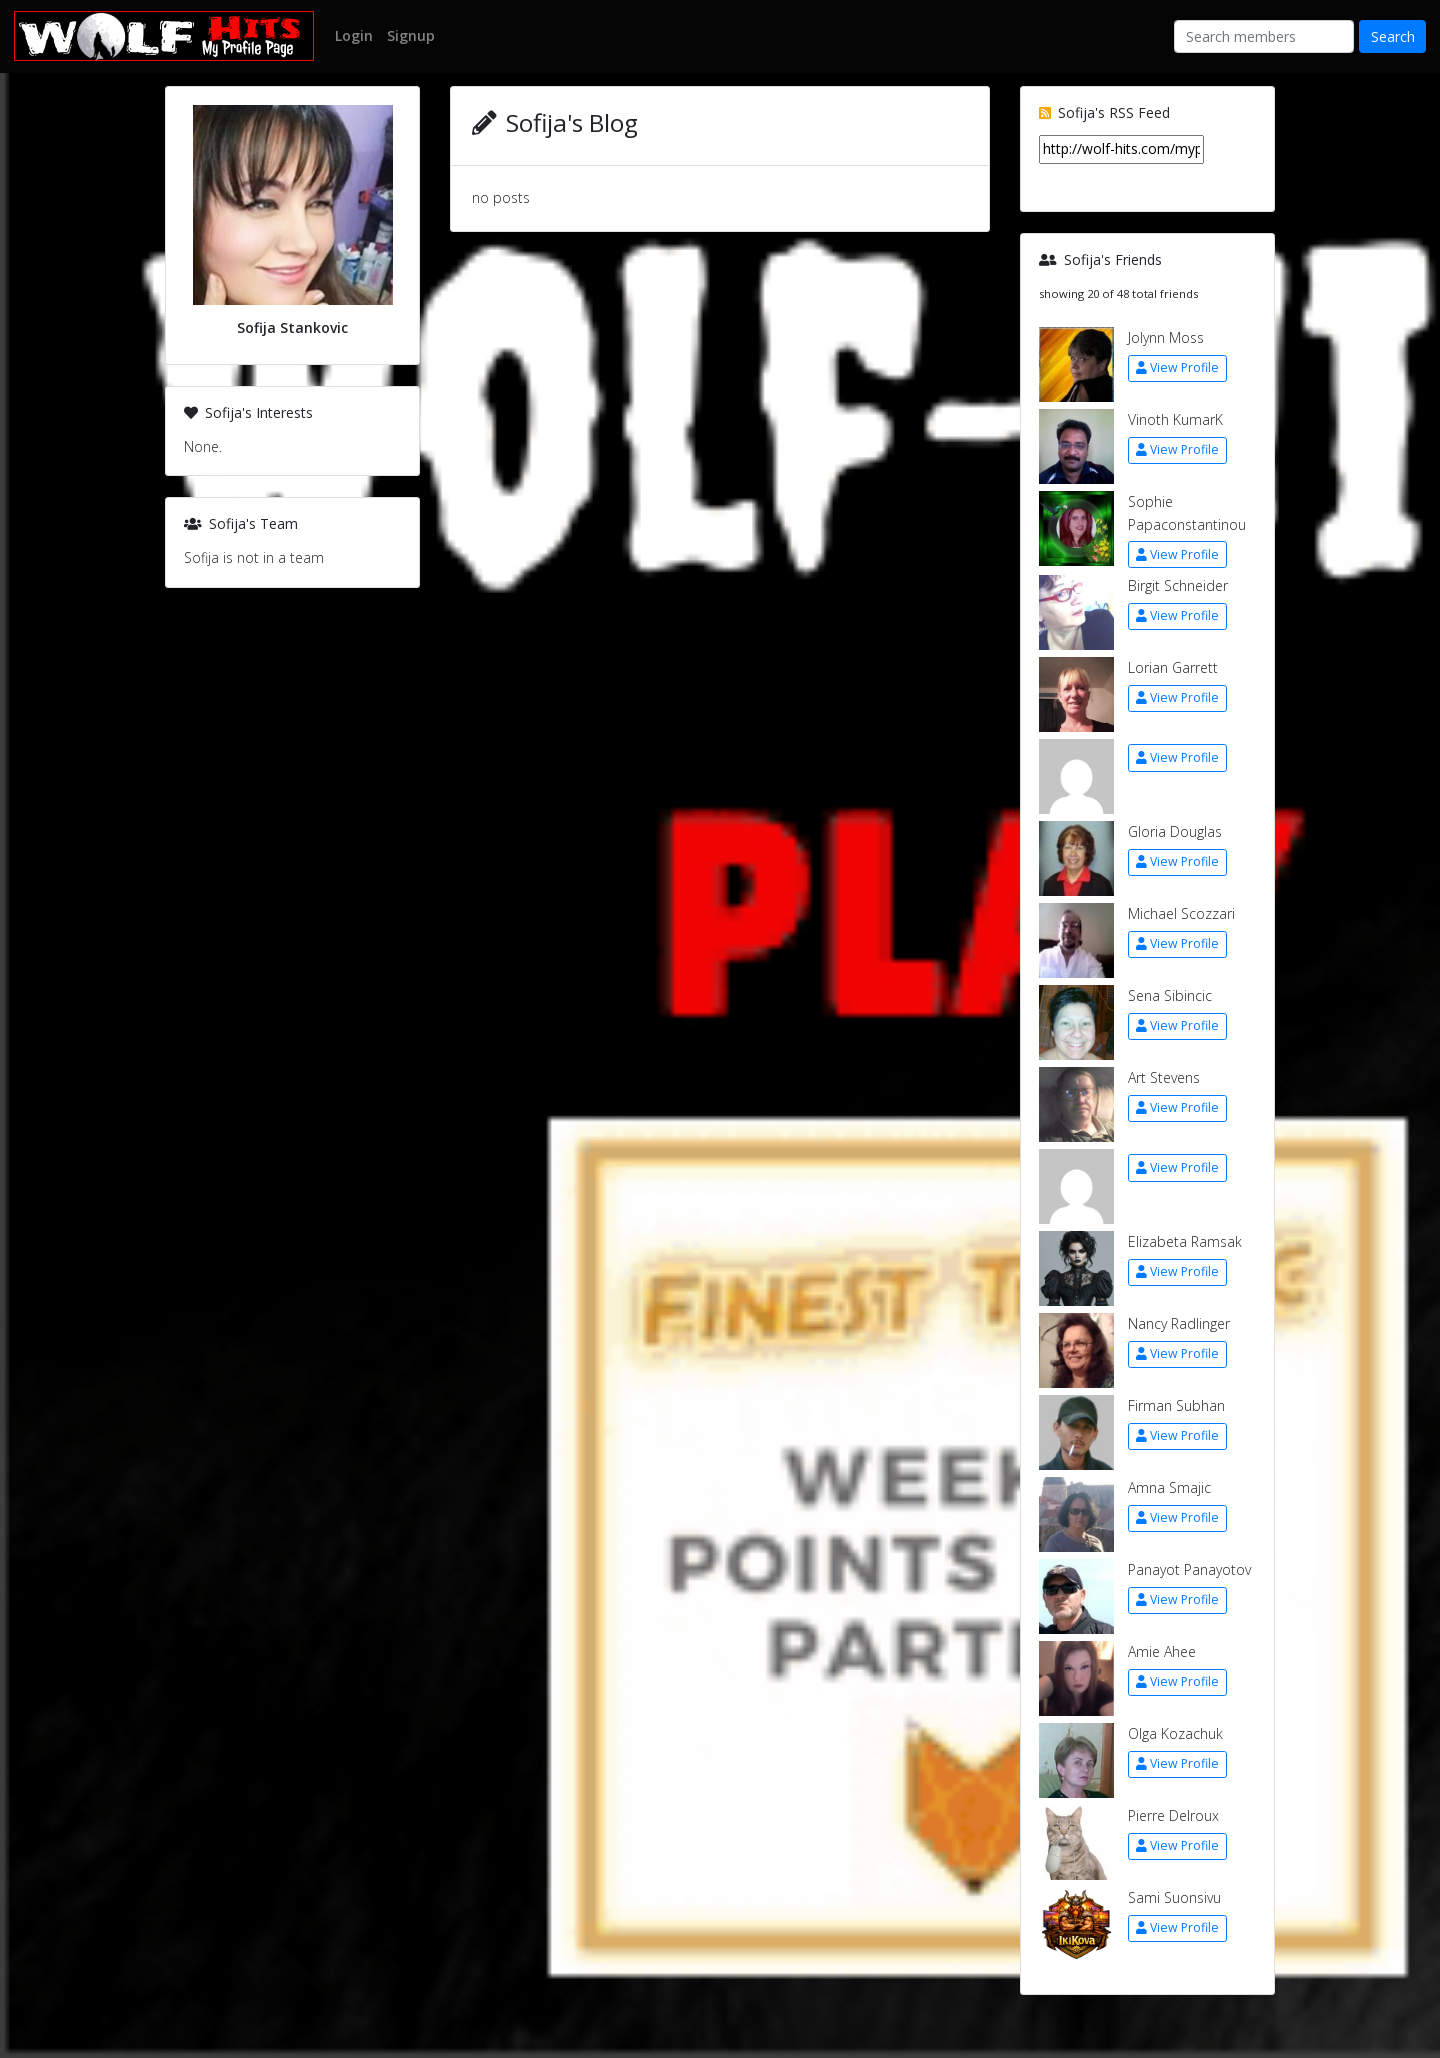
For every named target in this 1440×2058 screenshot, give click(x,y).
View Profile (1177, 367)
